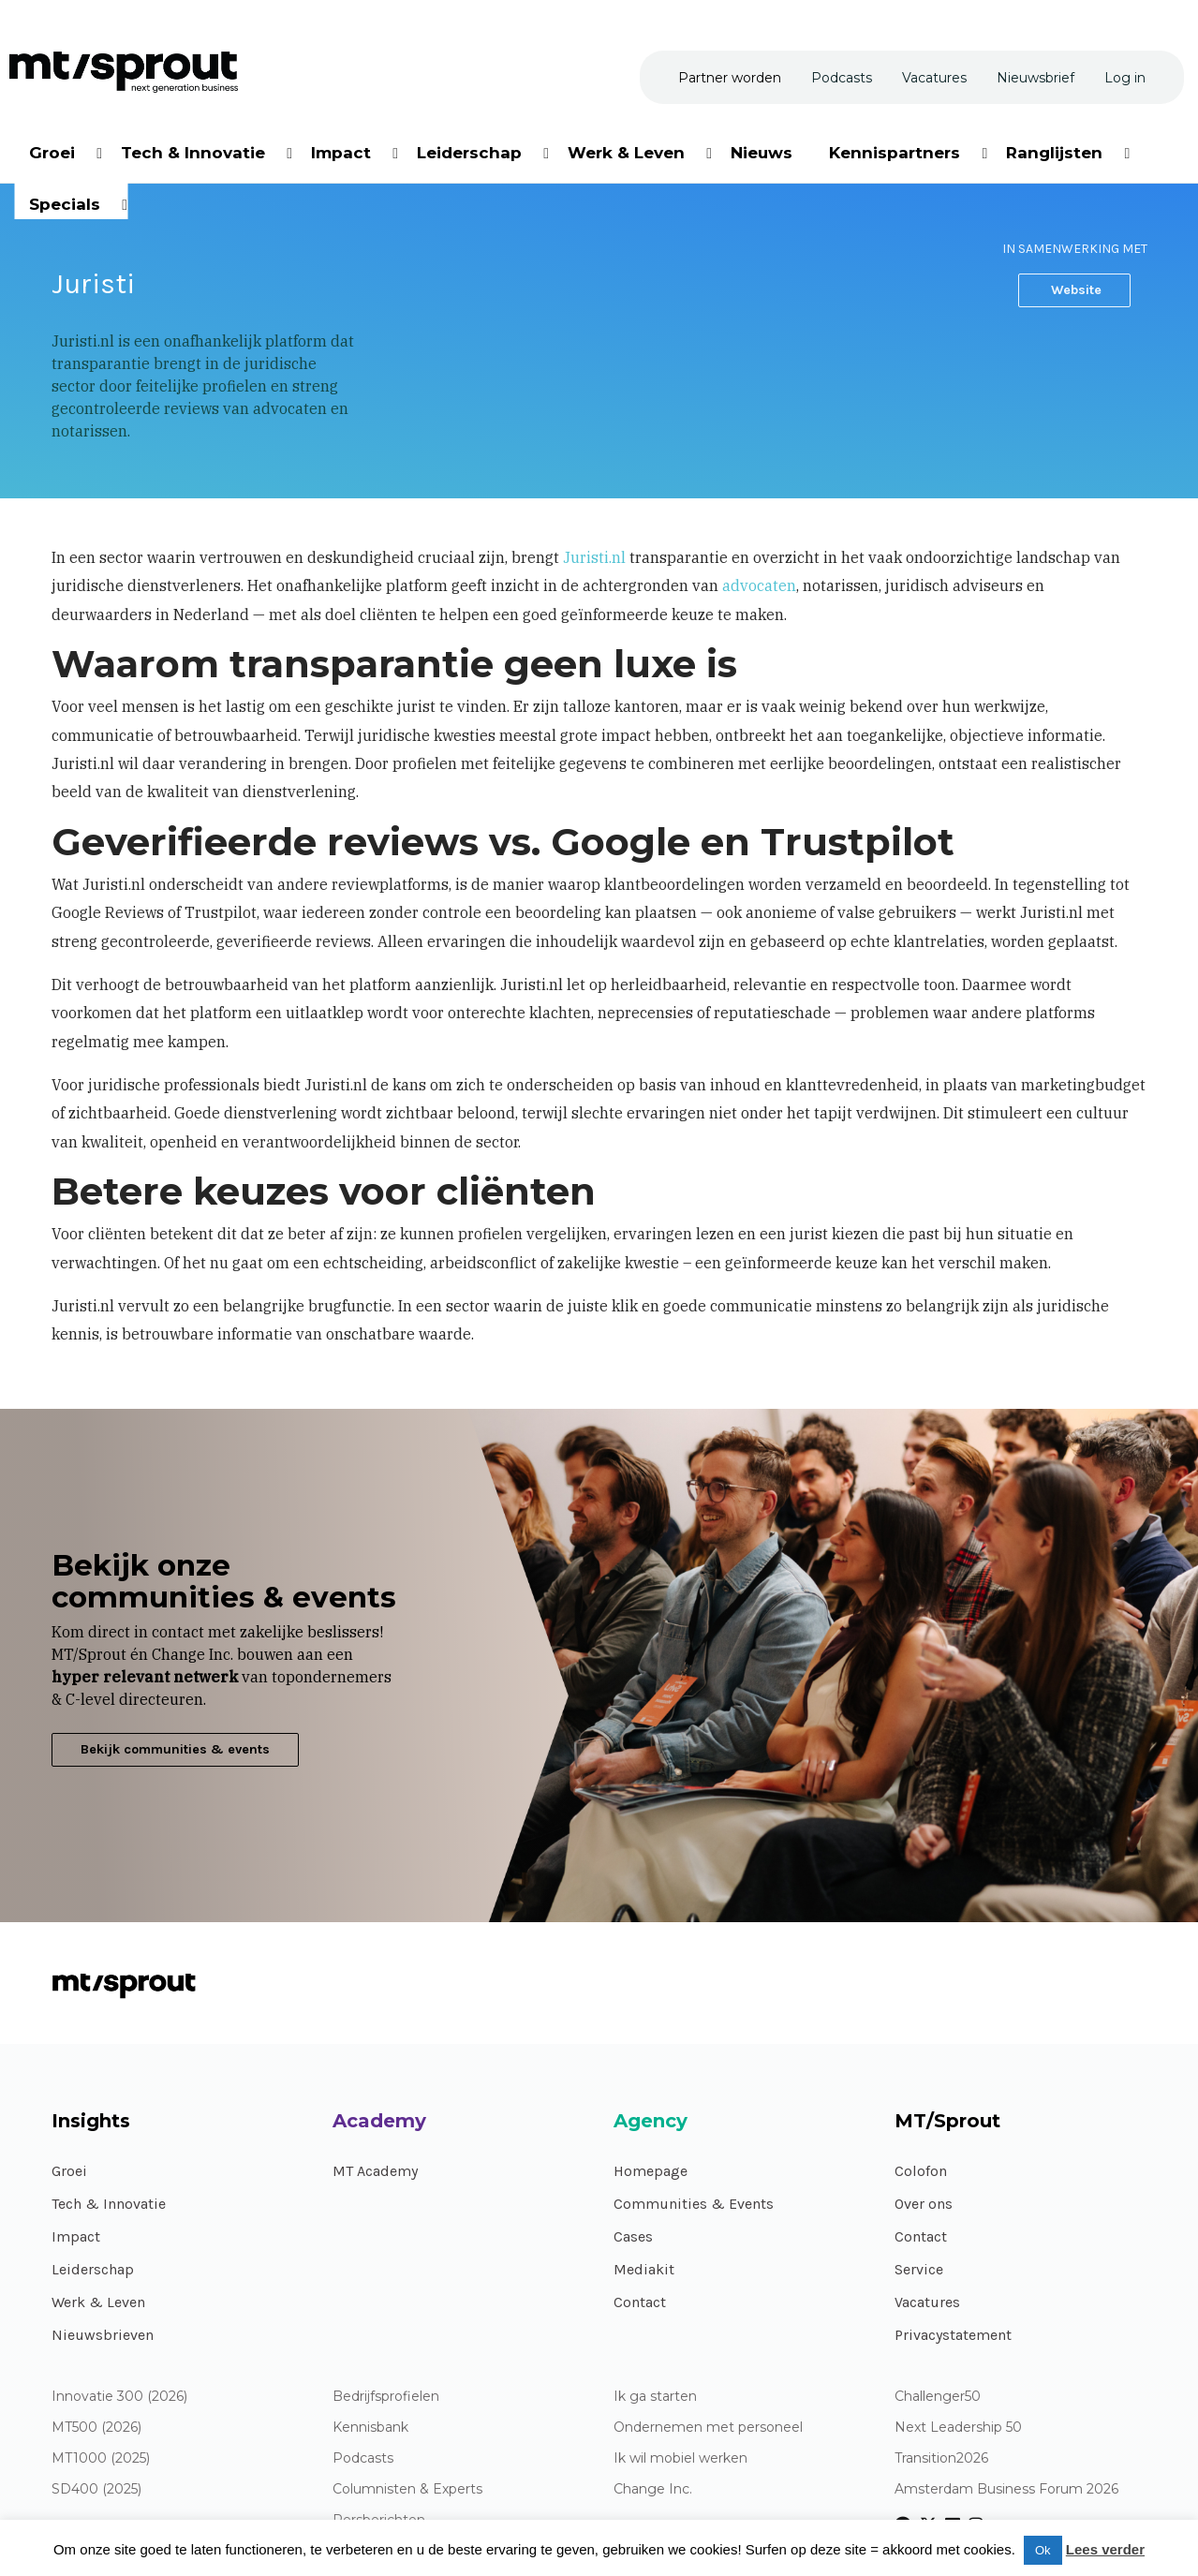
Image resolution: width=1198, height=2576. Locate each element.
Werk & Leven (98, 2302)
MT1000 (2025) (101, 2458)
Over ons (924, 2204)
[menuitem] (53, 149)
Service (919, 2269)
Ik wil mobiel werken (680, 2458)
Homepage (651, 2171)
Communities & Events (694, 2204)
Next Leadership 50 (958, 2427)
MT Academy (375, 2171)
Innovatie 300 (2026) (119, 2397)
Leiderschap (93, 2269)
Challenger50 (938, 2397)
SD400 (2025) (96, 2489)
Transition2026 (941, 2458)
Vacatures (927, 2302)
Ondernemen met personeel (708, 2427)
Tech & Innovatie (109, 2204)
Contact (640, 2302)
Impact (76, 2236)
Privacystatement (953, 2335)
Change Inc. (653, 2489)
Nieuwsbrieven (103, 2335)
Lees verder (1105, 2549)
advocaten (759, 585)
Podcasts (363, 2458)
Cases (633, 2236)
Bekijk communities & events (175, 1749)
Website (1074, 290)
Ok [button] (1043, 2550)
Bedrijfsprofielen (386, 2397)
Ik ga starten (655, 2397)
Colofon (921, 2171)
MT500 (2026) (96, 2427)
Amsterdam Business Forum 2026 (1006, 2489)
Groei (69, 2171)
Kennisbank (370, 2427)
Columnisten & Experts (407, 2489)
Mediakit (644, 2269)
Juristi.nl (594, 557)
